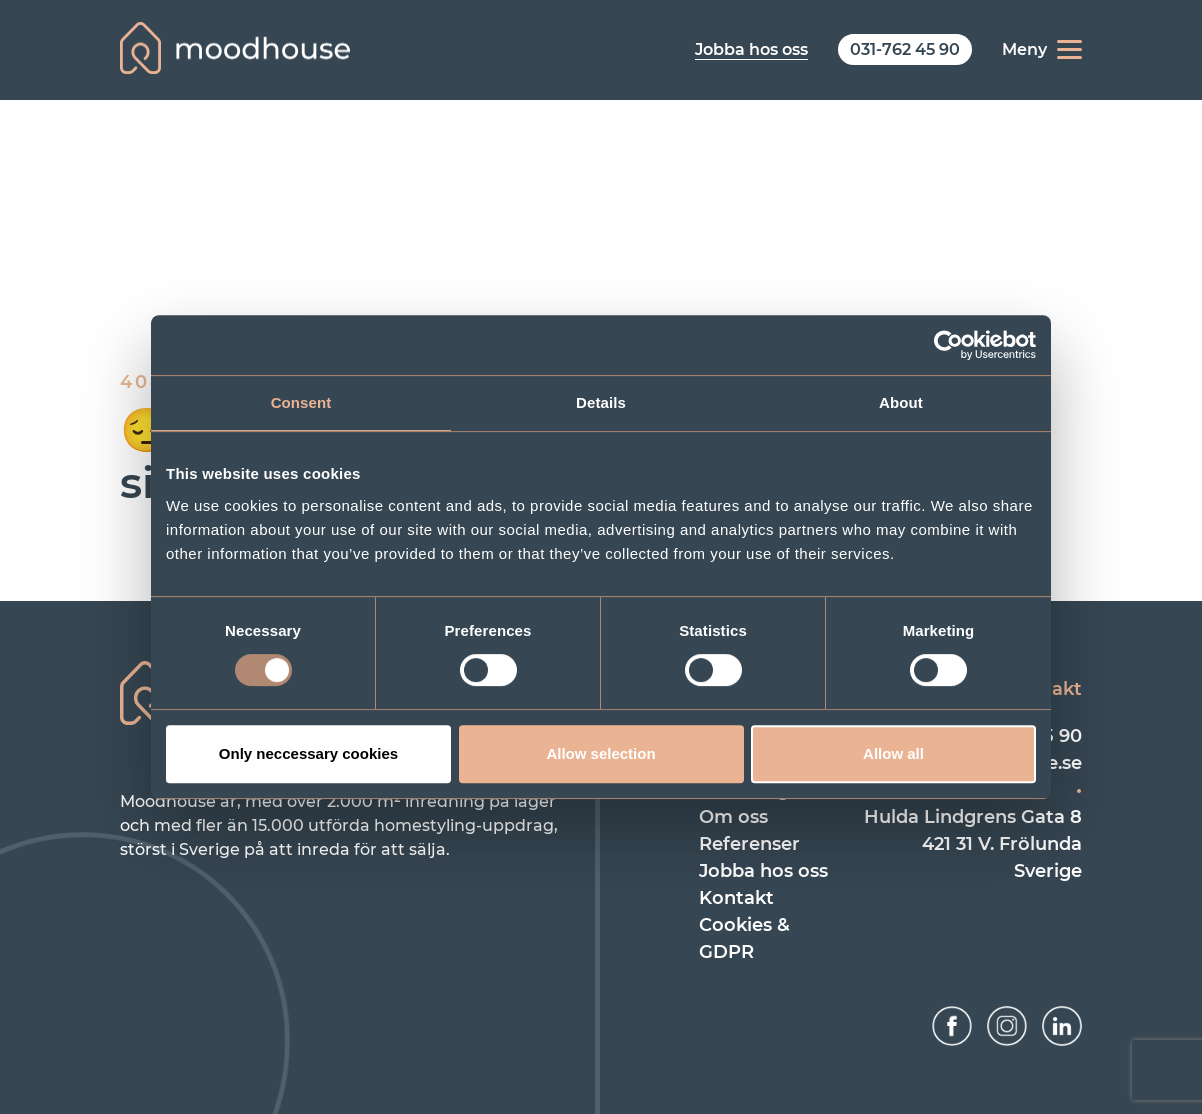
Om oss (733, 817)
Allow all (893, 753)
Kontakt (736, 898)
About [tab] (901, 402)
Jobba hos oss (763, 871)
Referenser (749, 844)
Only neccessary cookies (308, 753)
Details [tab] (601, 402)
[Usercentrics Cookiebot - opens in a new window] (948, 345)
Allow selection (600, 753)
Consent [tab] (301, 402)
